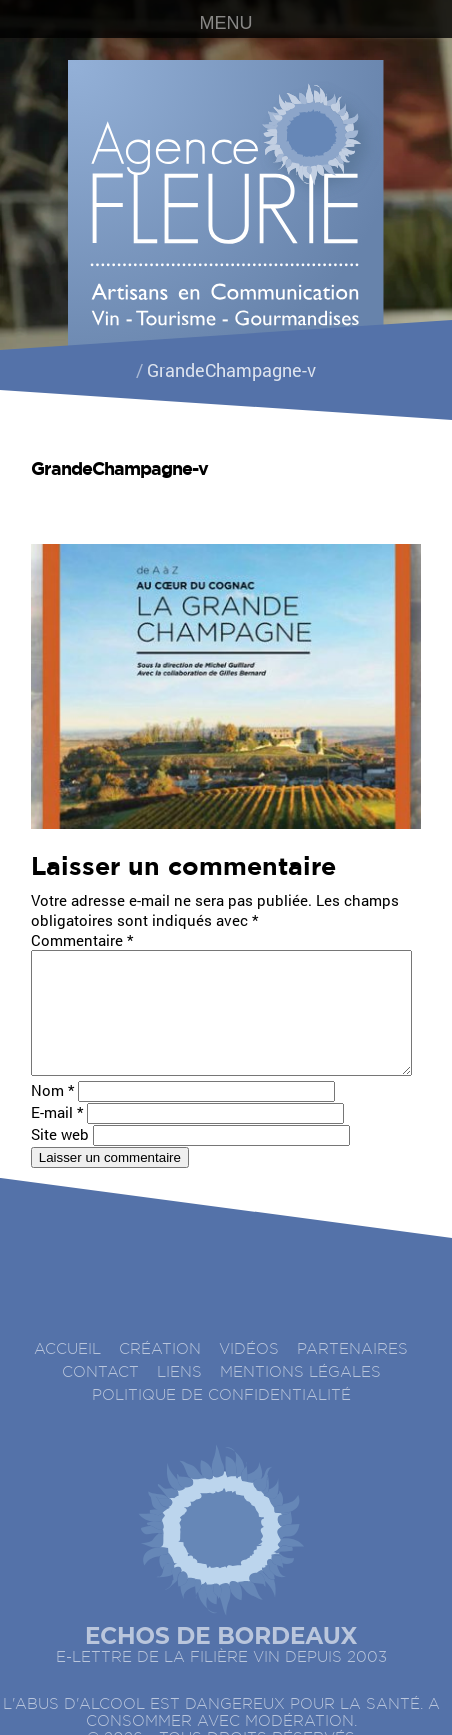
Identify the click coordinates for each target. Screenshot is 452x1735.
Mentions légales (300, 1396)
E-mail (57, 1136)
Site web (60, 1158)
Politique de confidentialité (221, 1419)
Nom (52, 1114)
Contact (100, 1396)
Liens (179, 1396)
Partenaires (352, 1373)
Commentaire (82, 940)
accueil (67, 1373)
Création (160, 1373)
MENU (226, 23)
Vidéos (249, 1373)
